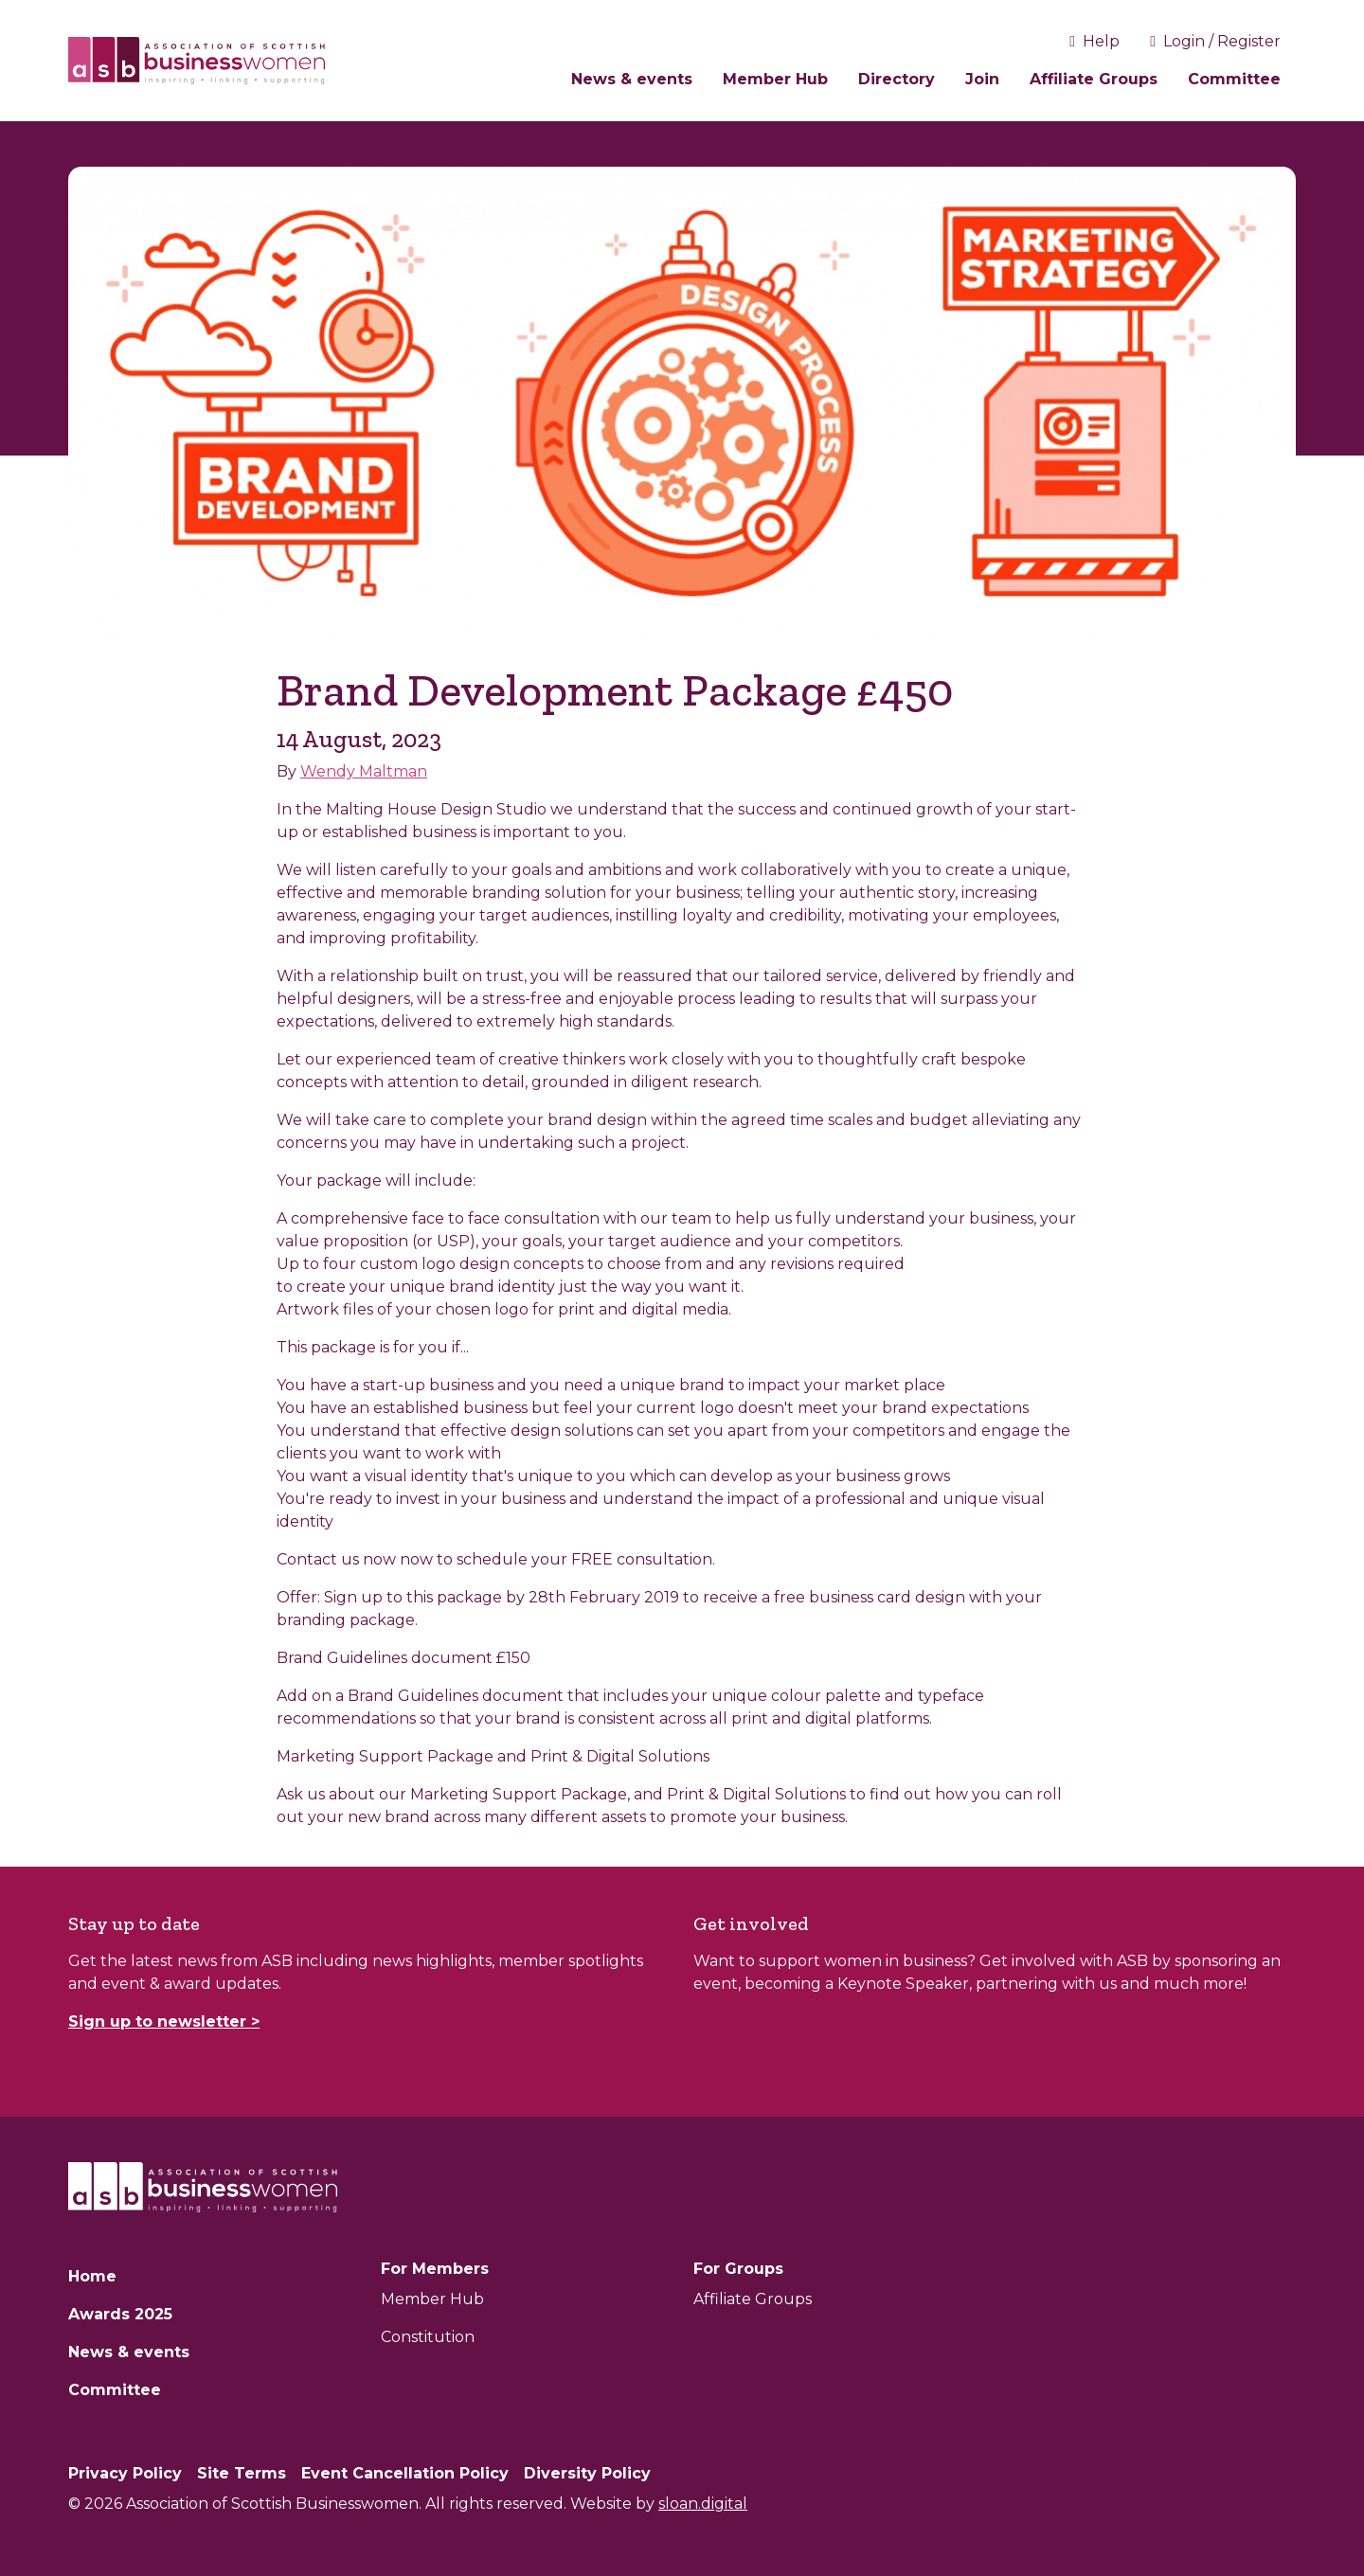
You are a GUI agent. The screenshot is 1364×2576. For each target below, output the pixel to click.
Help (1094, 41)
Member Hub (775, 79)
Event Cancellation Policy (405, 2473)
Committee (1234, 79)
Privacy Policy (125, 2473)
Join (982, 79)
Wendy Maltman (363, 771)
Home (92, 2276)
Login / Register (1215, 41)
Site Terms (241, 2473)
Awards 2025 (120, 2314)
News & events (631, 79)
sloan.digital (702, 2504)
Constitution (428, 2337)
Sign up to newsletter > (164, 2021)
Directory (896, 79)
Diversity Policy (587, 2473)
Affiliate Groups (1094, 79)
